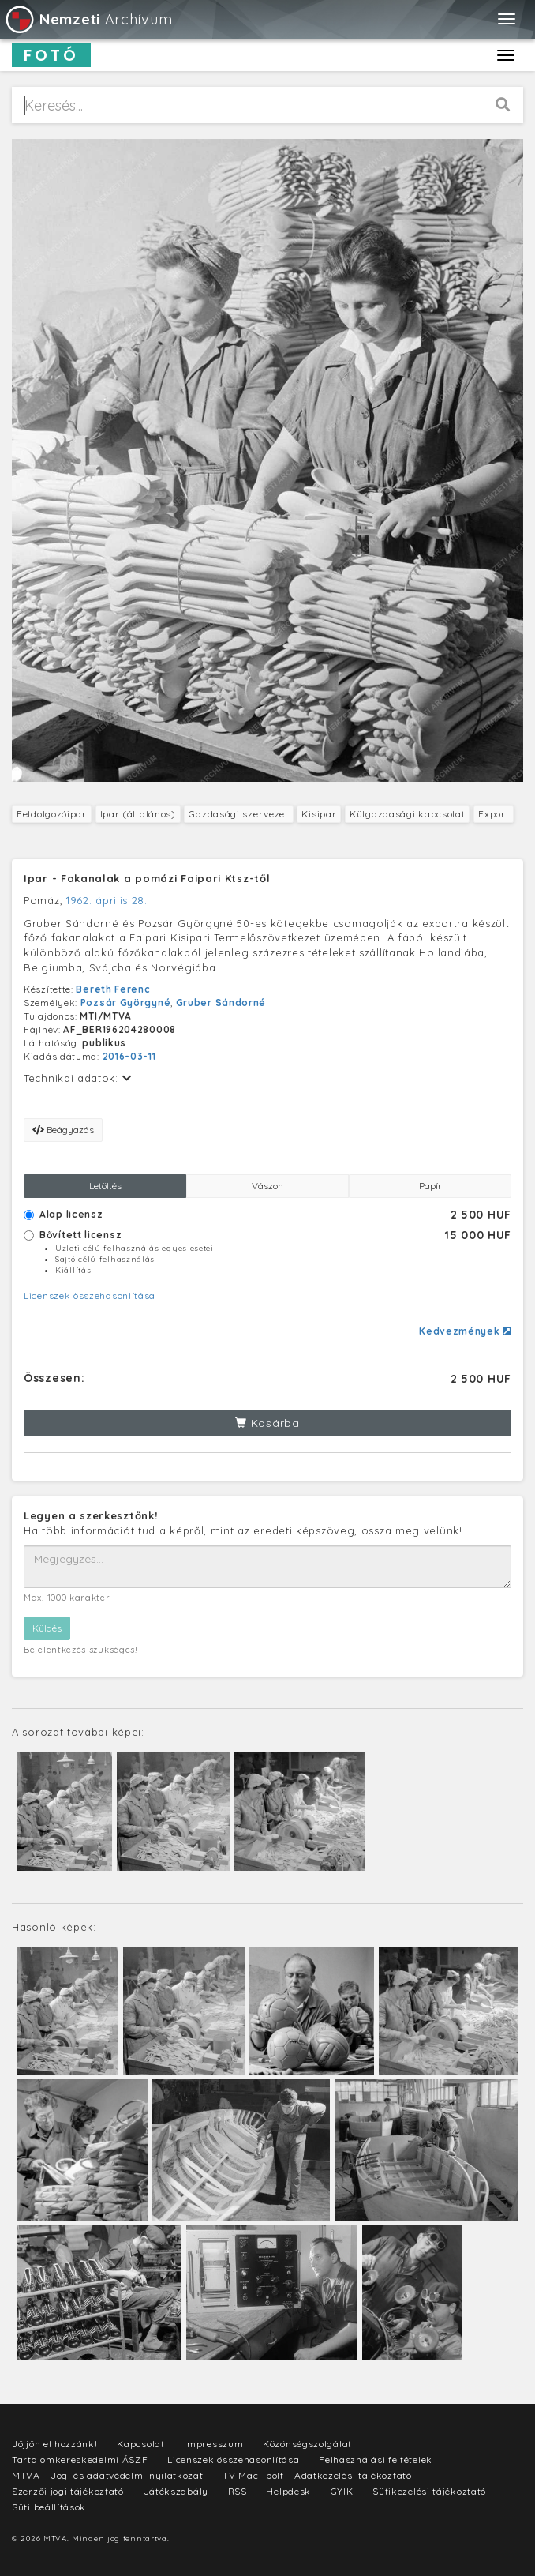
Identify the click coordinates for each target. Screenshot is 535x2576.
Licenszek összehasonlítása (89, 1295)
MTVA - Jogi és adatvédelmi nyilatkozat (108, 2475)
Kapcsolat (140, 2444)
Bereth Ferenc (113, 989)
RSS (237, 2491)
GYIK (342, 2491)
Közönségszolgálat (307, 2444)
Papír (430, 1186)
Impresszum (213, 2444)
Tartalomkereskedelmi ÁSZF (80, 2459)
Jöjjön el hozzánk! (55, 2444)
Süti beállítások (49, 2507)
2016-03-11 (129, 1056)
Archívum (88, 19)
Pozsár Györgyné (125, 1002)
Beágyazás (63, 1130)
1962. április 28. (107, 900)
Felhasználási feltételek (375, 2459)
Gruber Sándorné (221, 1002)
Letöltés (105, 1186)
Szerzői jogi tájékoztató (68, 2491)
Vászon (267, 1186)
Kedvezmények (465, 1331)
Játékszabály (176, 2491)
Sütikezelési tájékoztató (429, 2491)
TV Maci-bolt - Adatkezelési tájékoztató (317, 2475)
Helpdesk (288, 2491)
